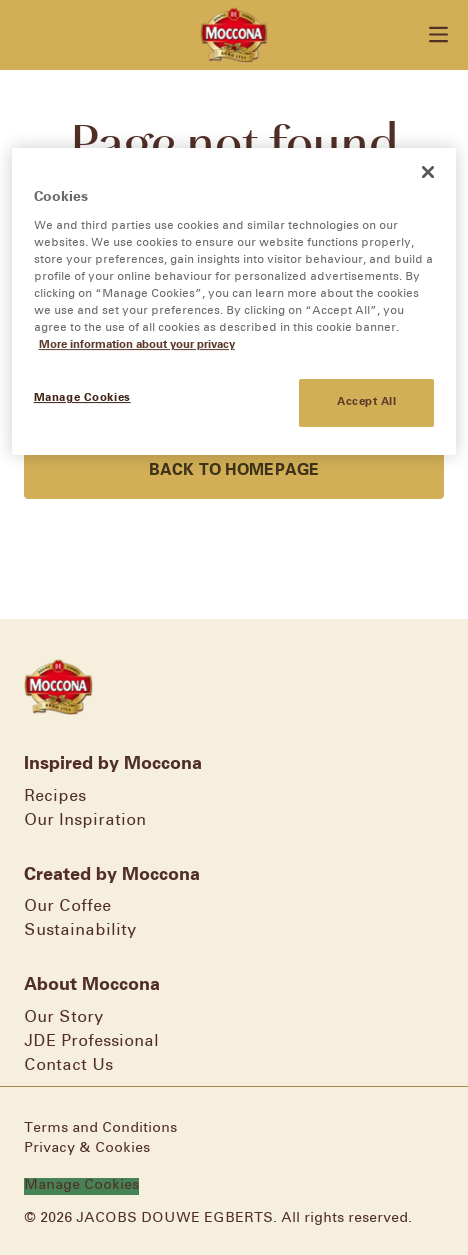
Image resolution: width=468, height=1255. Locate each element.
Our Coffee (67, 906)
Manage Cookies (81, 1185)
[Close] (428, 172)
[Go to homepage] (234, 35)
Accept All (367, 402)
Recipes (55, 796)
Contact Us (68, 1065)
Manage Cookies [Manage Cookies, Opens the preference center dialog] (82, 398)
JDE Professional (91, 1041)
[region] (234, 301)
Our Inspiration (85, 820)
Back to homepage (234, 470)
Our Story (63, 1017)
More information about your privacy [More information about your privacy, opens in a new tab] (137, 345)
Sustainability (80, 930)
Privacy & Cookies (87, 1148)
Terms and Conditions (100, 1128)
